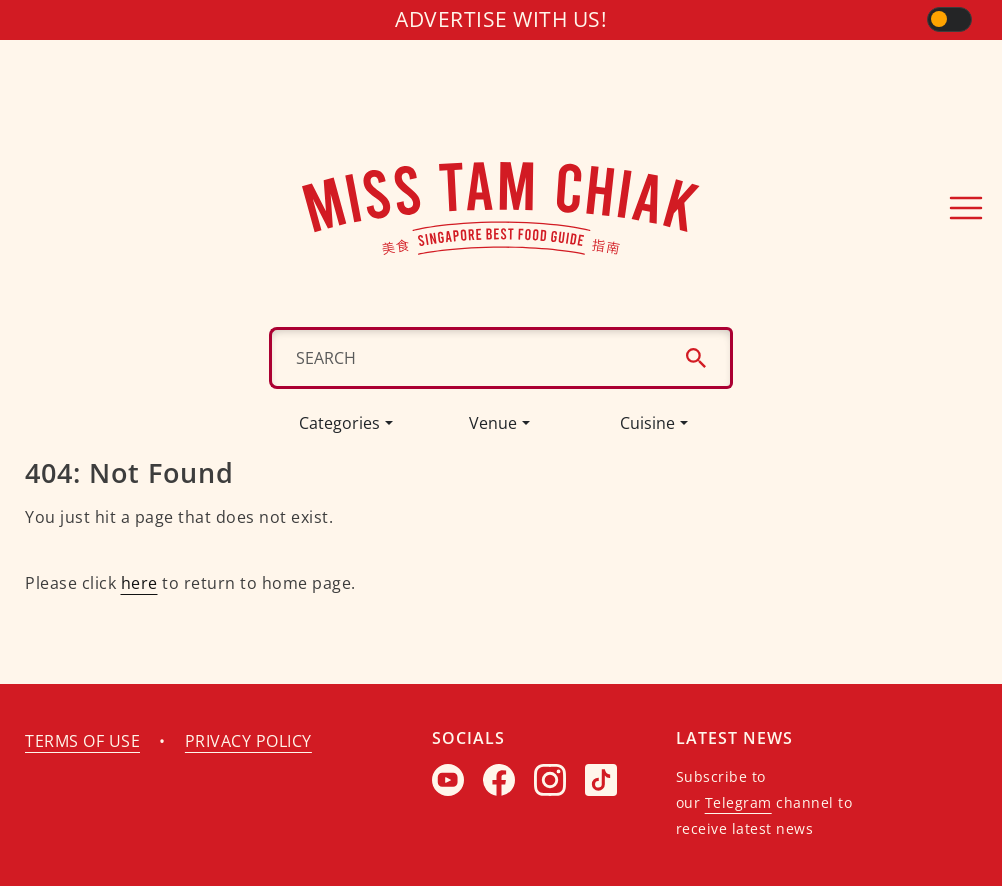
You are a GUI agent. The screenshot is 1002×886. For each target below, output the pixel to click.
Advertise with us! (501, 19)
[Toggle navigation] (966, 208)
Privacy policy (249, 741)
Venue (493, 423)
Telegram (736, 802)
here (138, 583)
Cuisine (647, 423)
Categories (339, 423)
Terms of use (82, 741)
